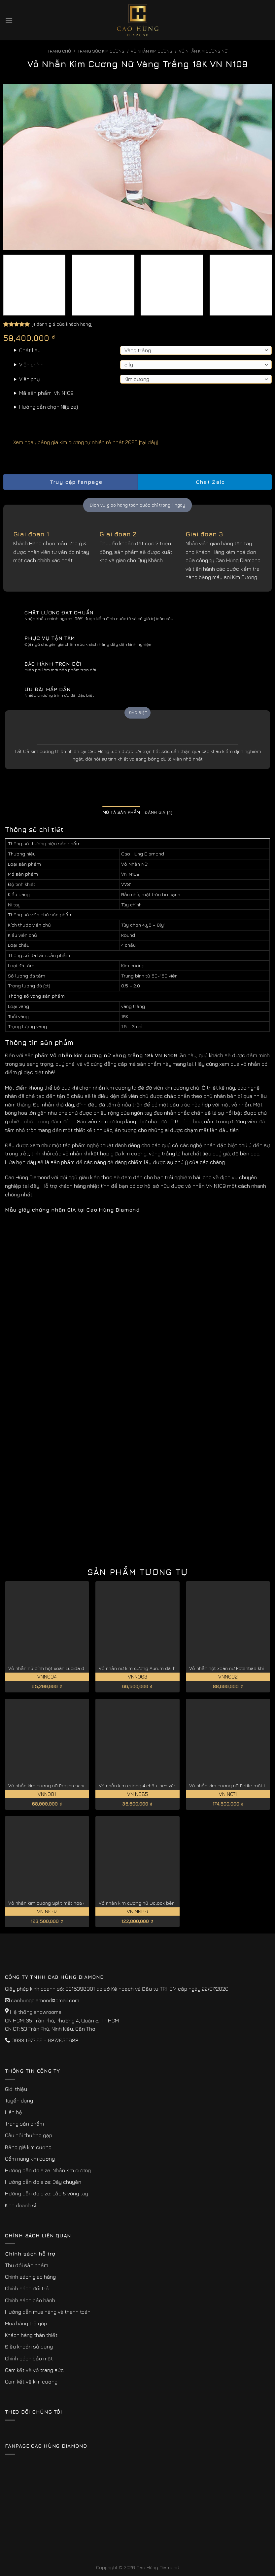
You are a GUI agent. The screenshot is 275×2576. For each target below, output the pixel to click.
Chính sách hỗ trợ (30, 2254)
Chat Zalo (205, 482)
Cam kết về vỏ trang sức (34, 2370)
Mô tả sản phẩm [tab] (121, 812)
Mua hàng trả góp (26, 2323)
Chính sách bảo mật (29, 2358)
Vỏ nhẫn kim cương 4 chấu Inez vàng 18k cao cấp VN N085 (163, 1785)
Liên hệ (13, 2112)
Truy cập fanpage (70, 482)
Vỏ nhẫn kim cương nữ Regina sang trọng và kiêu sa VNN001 (74, 1785)
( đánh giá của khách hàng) (61, 323)
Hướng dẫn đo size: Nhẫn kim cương (48, 2170)
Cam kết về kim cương (31, 2382)
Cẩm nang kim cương (30, 2159)
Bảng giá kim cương (28, 2147)
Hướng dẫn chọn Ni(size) (48, 407)
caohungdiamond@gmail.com (45, 2000)
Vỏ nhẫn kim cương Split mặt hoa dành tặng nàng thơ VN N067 (77, 1903)
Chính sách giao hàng (30, 2277)
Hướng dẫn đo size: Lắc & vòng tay (46, 2193)
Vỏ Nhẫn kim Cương (151, 51)
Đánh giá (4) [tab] (158, 812)
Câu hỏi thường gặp (28, 2135)
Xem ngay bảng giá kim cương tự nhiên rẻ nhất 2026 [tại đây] (80, 442)
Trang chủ (59, 51)
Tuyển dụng (19, 2100)
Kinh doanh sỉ (20, 2205)
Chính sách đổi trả (27, 2288)
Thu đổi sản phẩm (26, 2265)
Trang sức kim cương (101, 51)
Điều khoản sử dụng (29, 2346)
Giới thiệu (16, 2089)
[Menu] (9, 20)
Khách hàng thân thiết (31, 2335)
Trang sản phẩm (24, 2124)
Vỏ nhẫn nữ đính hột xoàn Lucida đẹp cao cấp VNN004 (68, 1668)
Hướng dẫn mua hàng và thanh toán (47, 2312)
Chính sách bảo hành (30, 2300)
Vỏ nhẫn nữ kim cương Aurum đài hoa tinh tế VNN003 (157, 1668)
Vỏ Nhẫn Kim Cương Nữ (203, 51)
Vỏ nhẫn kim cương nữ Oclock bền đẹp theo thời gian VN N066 (168, 1903)
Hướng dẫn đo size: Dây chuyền (43, 2182)
